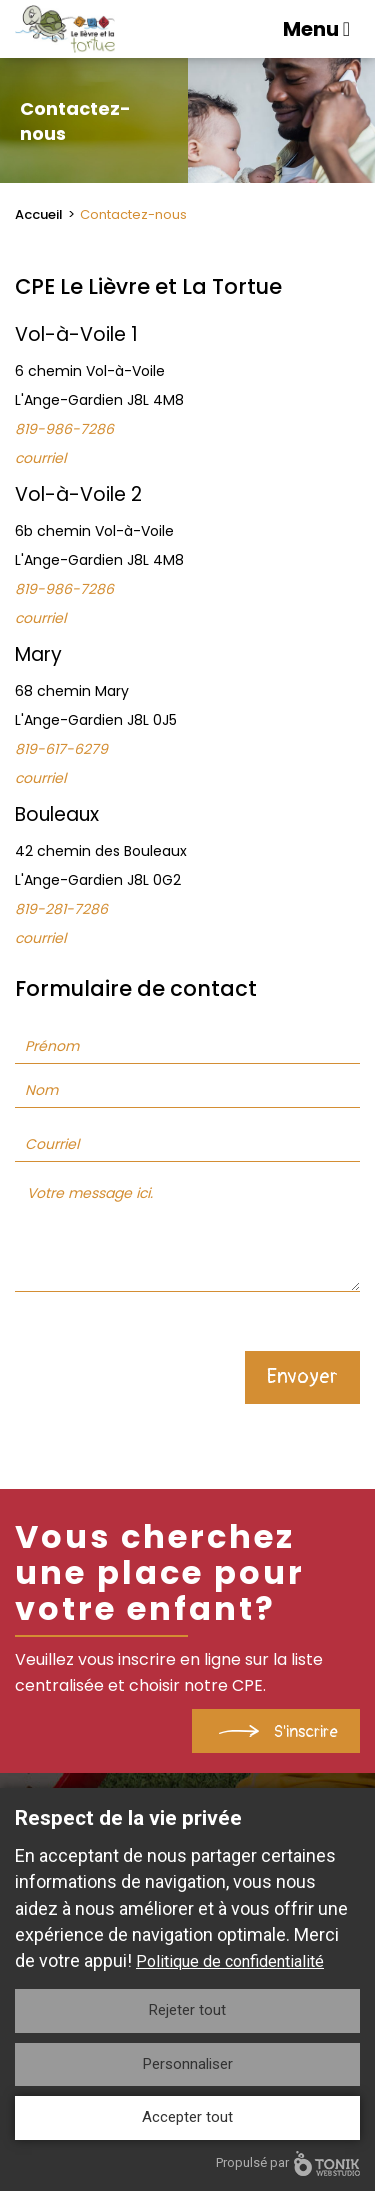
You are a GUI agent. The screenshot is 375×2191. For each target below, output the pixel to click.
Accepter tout (187, 2117)
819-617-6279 (61, 749)
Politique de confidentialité (230, 1961)
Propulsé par (288, 2163)
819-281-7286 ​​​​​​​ (61, 909)
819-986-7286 (64, 429)
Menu (316, 29)
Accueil (39, 214)
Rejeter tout (187, 2010)
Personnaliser (188, 2064)
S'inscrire (306, 1732)
